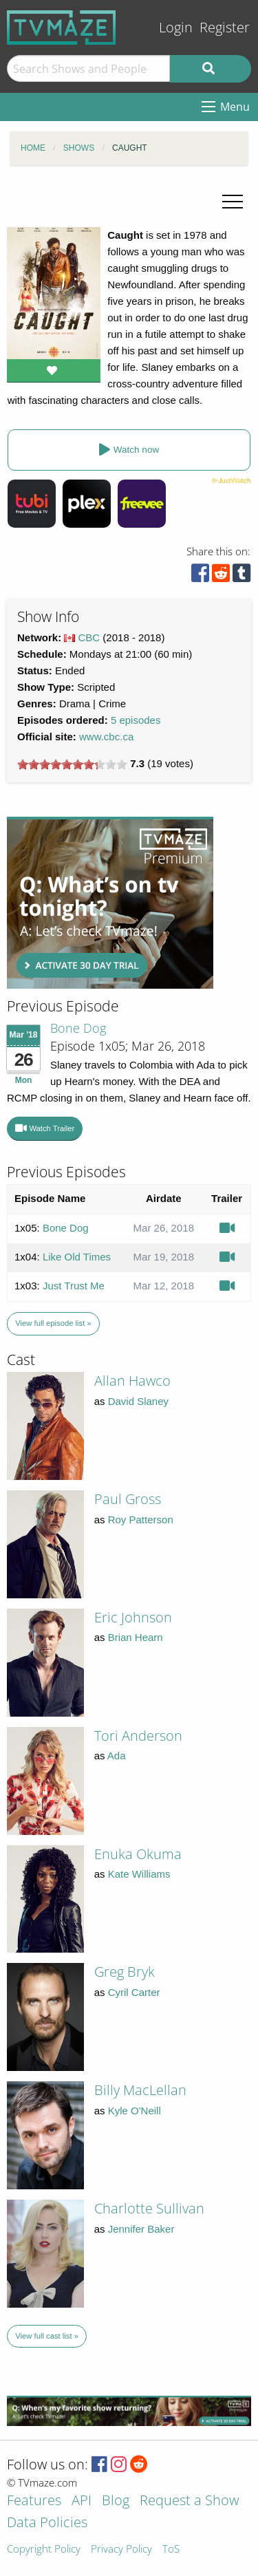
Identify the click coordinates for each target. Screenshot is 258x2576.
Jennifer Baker (141, 2229)
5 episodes (136, 720)
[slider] (72, 764)
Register (225, 27)
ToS (171, 2549)
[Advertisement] (110, 903)
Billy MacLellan (140, 2090)
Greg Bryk (124, 1971)
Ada (116, 1755)
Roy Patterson (140, 1519)
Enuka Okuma (138, 1854)
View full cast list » (46, 2336)
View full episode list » (53, 1323)
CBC (89, 637)
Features (34, 2501)
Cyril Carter (134, 1992)
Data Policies (47, 2523)
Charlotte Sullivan (149, 2208)
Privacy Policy (121, 2549)
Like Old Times (77, 1257)
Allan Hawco (132, 1380)
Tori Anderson (138, 1735)
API (82, 2501)
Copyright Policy (43, 2549)
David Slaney (138, 1401)
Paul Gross (127, 1499)
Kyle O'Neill (134, 2110)
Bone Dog (78, 1028)
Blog (115, 2501)
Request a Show (189, 2501)
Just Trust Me (74, 1285)
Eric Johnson (133, 1617)
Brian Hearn (135, 1637)
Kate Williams (139, 1874)
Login (176, 27)
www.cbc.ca (106, 736)
